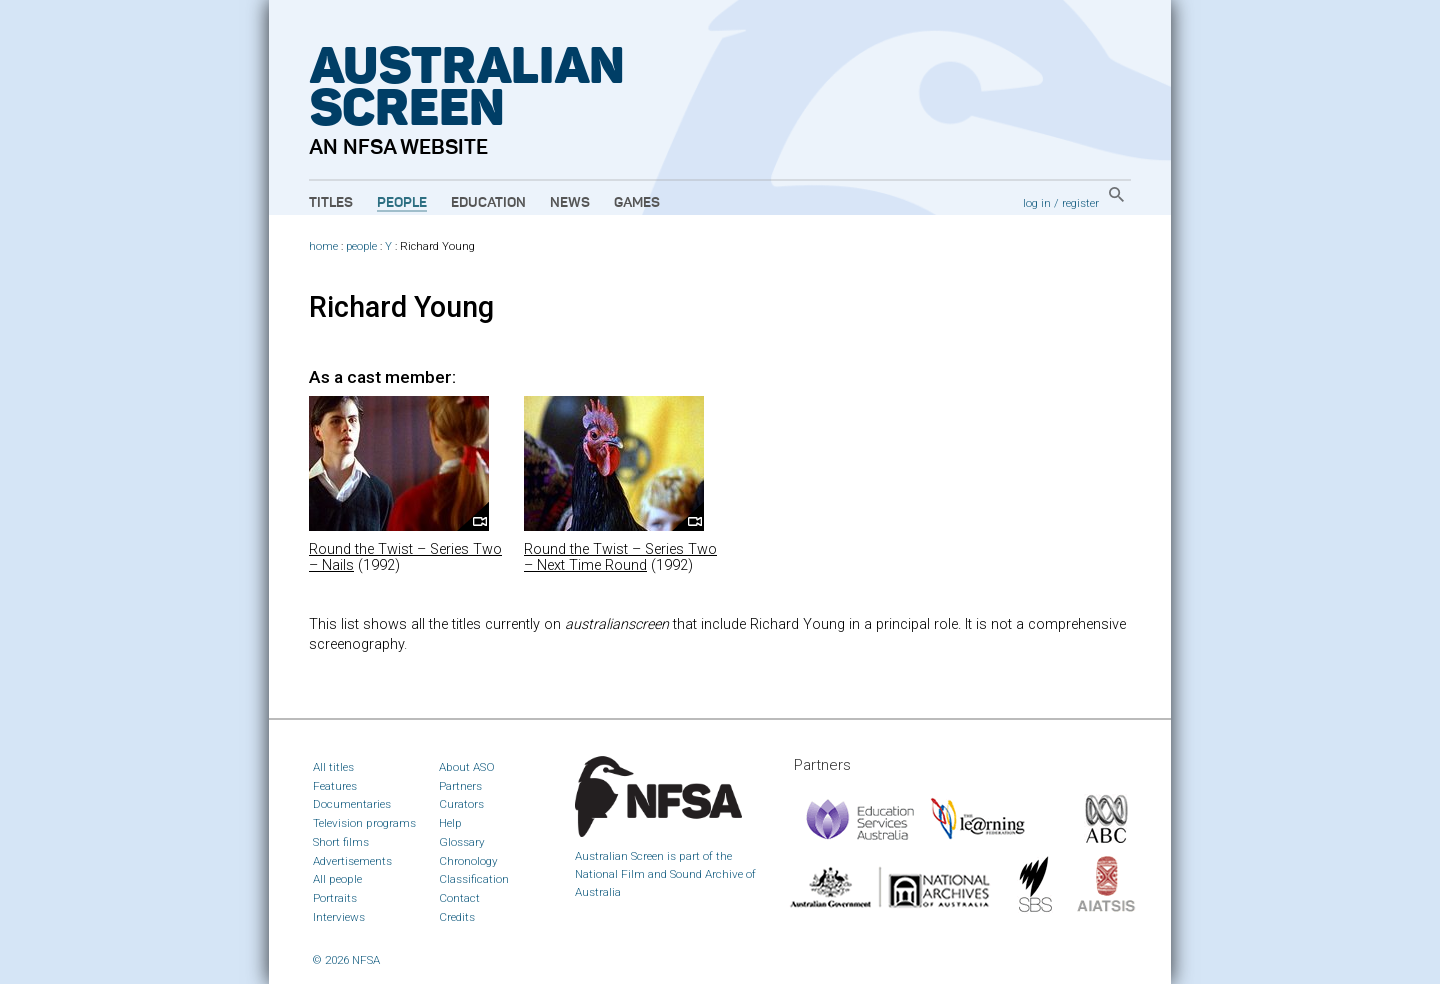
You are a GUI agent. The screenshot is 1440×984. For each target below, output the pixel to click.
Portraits (335, 898)
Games (637, 203)
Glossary (462, 842)
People (402, 203)
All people (337, 879)
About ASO (467, 767)
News (570, 203)
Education (488, 203)
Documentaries (352, 804)
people (361, 246)
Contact (459, 898)
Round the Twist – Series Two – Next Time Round (620, 557)
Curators (461, 804)
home (323, 246)
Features (335, 786)
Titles (331, 203)
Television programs (364, 823)
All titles (333, 767)
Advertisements (352, 861)
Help (450, 823)
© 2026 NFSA (346, 960)
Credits (457, 917)
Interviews (339, 917)
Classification (474, 879)
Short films (341, 842)
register (1080, 203)
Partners (460, 786)
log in (1037, 203)
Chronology (468, 861)
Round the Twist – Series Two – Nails (405, 557)
